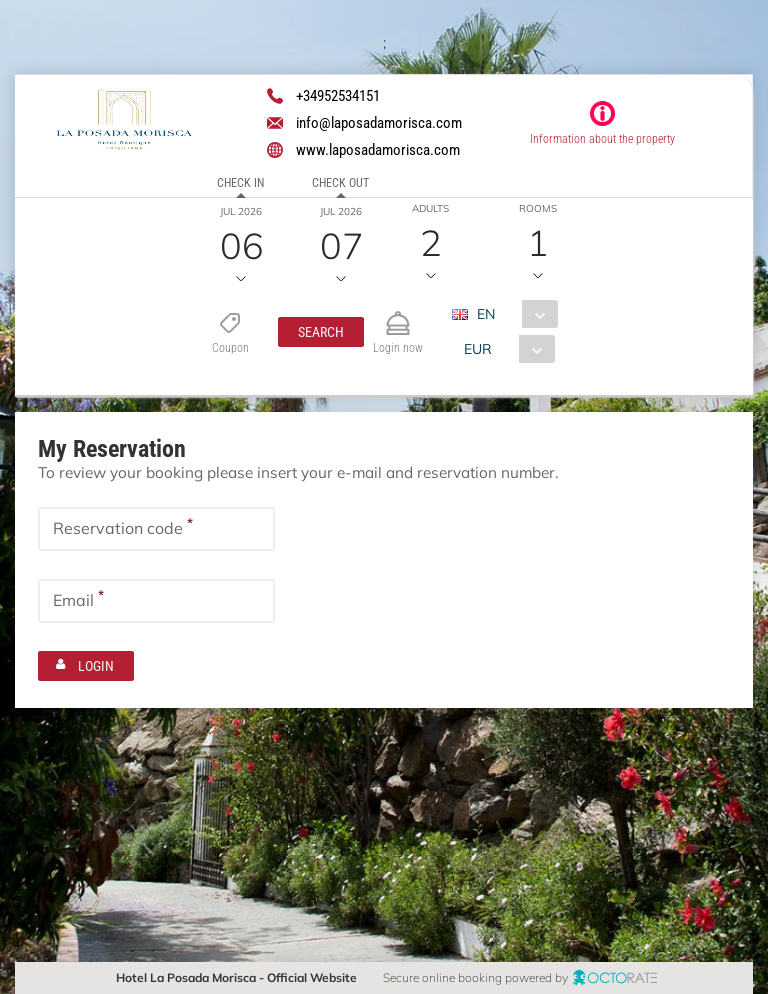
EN (485, 314)
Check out (340, 183)
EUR (477, 349)
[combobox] (511, 314)
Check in (240, 183)
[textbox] (156, 528)
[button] (321, 332)
